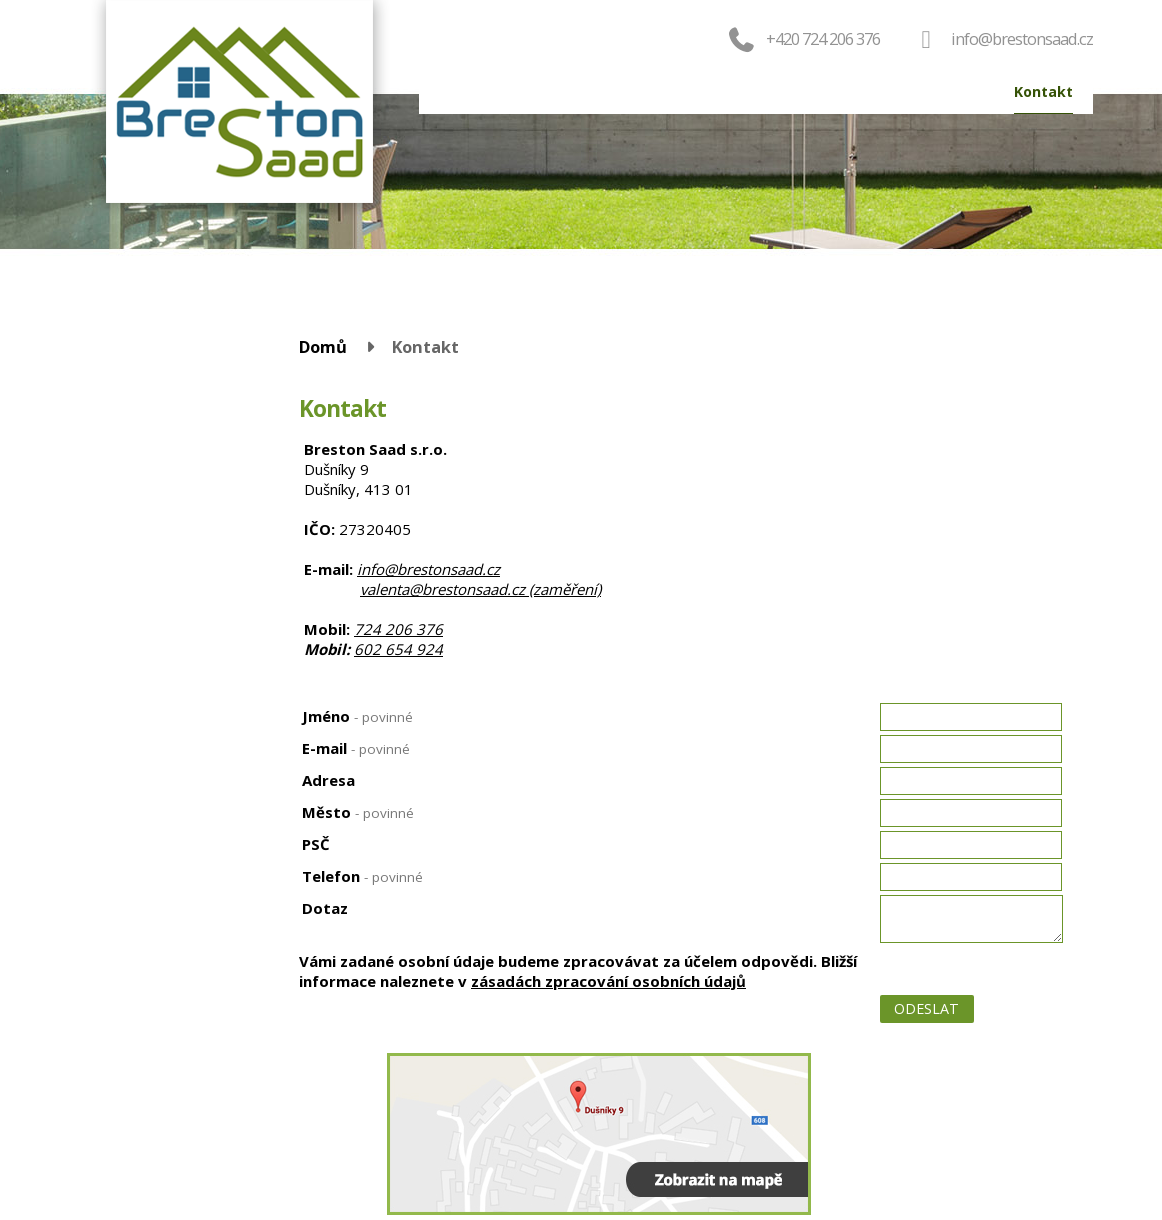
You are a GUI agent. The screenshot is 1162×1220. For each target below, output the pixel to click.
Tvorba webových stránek (1000, 1140)
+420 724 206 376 (802, 38)
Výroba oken (844, 91)
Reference (951, 91)
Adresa (328, 780)
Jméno (357, 716)
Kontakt (1043, 91)
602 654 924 (398, 649)
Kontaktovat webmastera (1041, 1115)
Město (358, 812)
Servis (752, 91)
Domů (460, 91)
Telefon (362, 876)
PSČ (316, 844)
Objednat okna (651, 91)
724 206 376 (398, 629)
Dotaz (325, 908)
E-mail (356, 748)
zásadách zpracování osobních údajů (608, 981)
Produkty (539, 91)
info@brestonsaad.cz (1022, 38)
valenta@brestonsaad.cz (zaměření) (480, 589)
